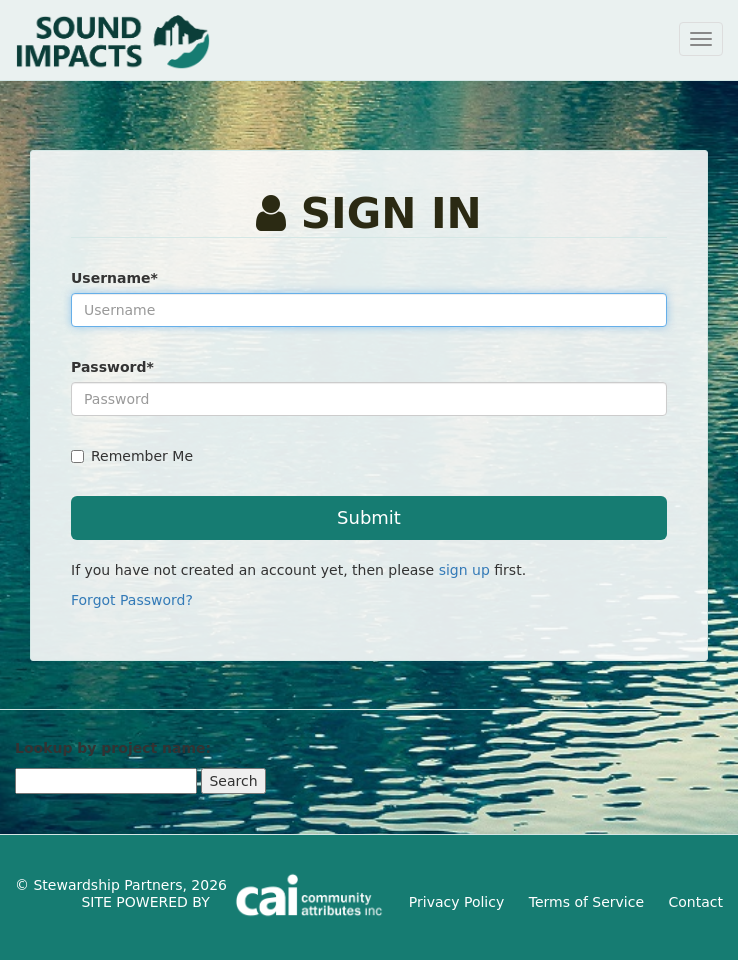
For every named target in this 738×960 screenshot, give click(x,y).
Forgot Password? (132, 600)
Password (112, 367)
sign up (464, 570)
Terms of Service (586, 902)
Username (114, 278)
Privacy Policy (456, 902)
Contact (696, 902)
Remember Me (132, 456)
